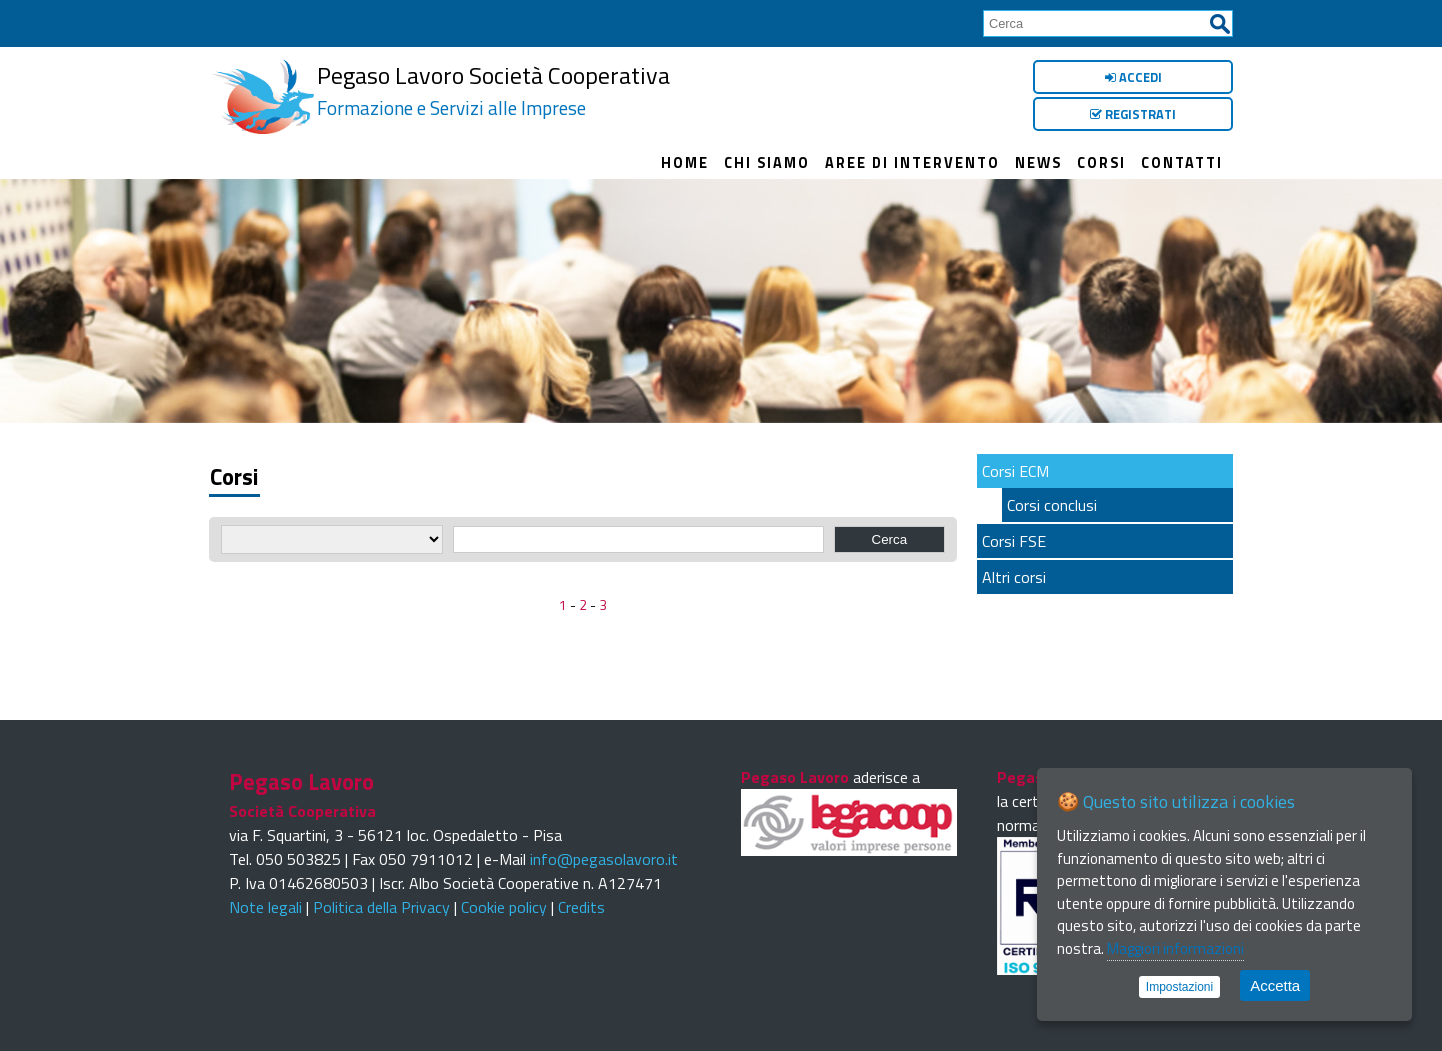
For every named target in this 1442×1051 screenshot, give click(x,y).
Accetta (1275, 985)
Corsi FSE (1014, 541)
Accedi (1133, 77)
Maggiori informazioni (1175, 948)
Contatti (1182, 163)
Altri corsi (1014, 577)
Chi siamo (767, 163)
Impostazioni (1179, 987)
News (1038, 163)
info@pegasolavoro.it (604, 859)
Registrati (1133, 114)
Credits (581, 907)
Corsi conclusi (1052, 505)
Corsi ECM (1015, 471)
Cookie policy (504, 907)
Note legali (265, 907)
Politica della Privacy (381, 907)
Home (685, 163)
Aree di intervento (912, 163)
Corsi (1101, 163)
